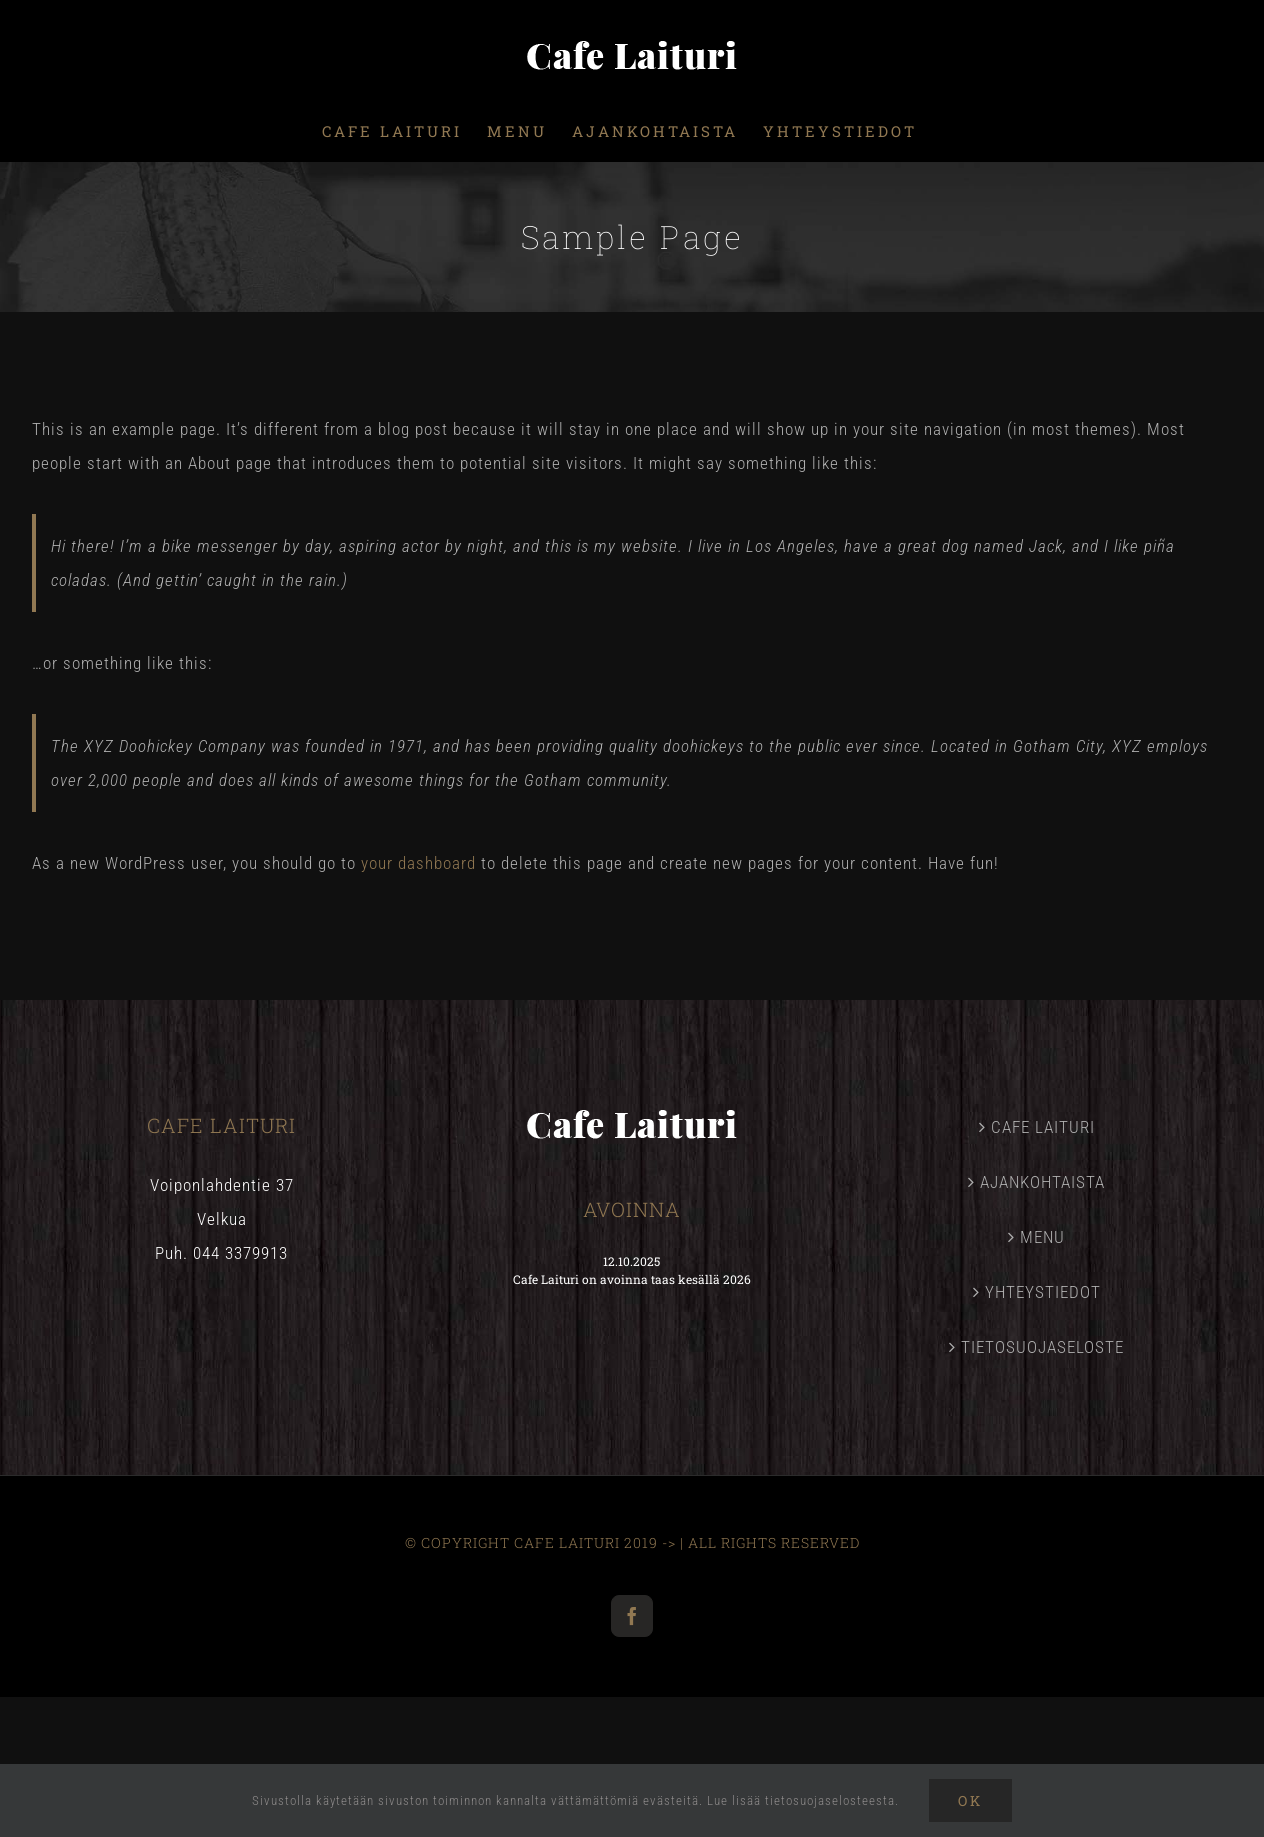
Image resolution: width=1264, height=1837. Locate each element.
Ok (970, 1800)
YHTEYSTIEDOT (1043, 1292)
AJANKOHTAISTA (1042, 1182)
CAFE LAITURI (1043, 1127)
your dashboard (418, 863)
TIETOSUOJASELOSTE (1042, 1347)
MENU (1042, 1237)
